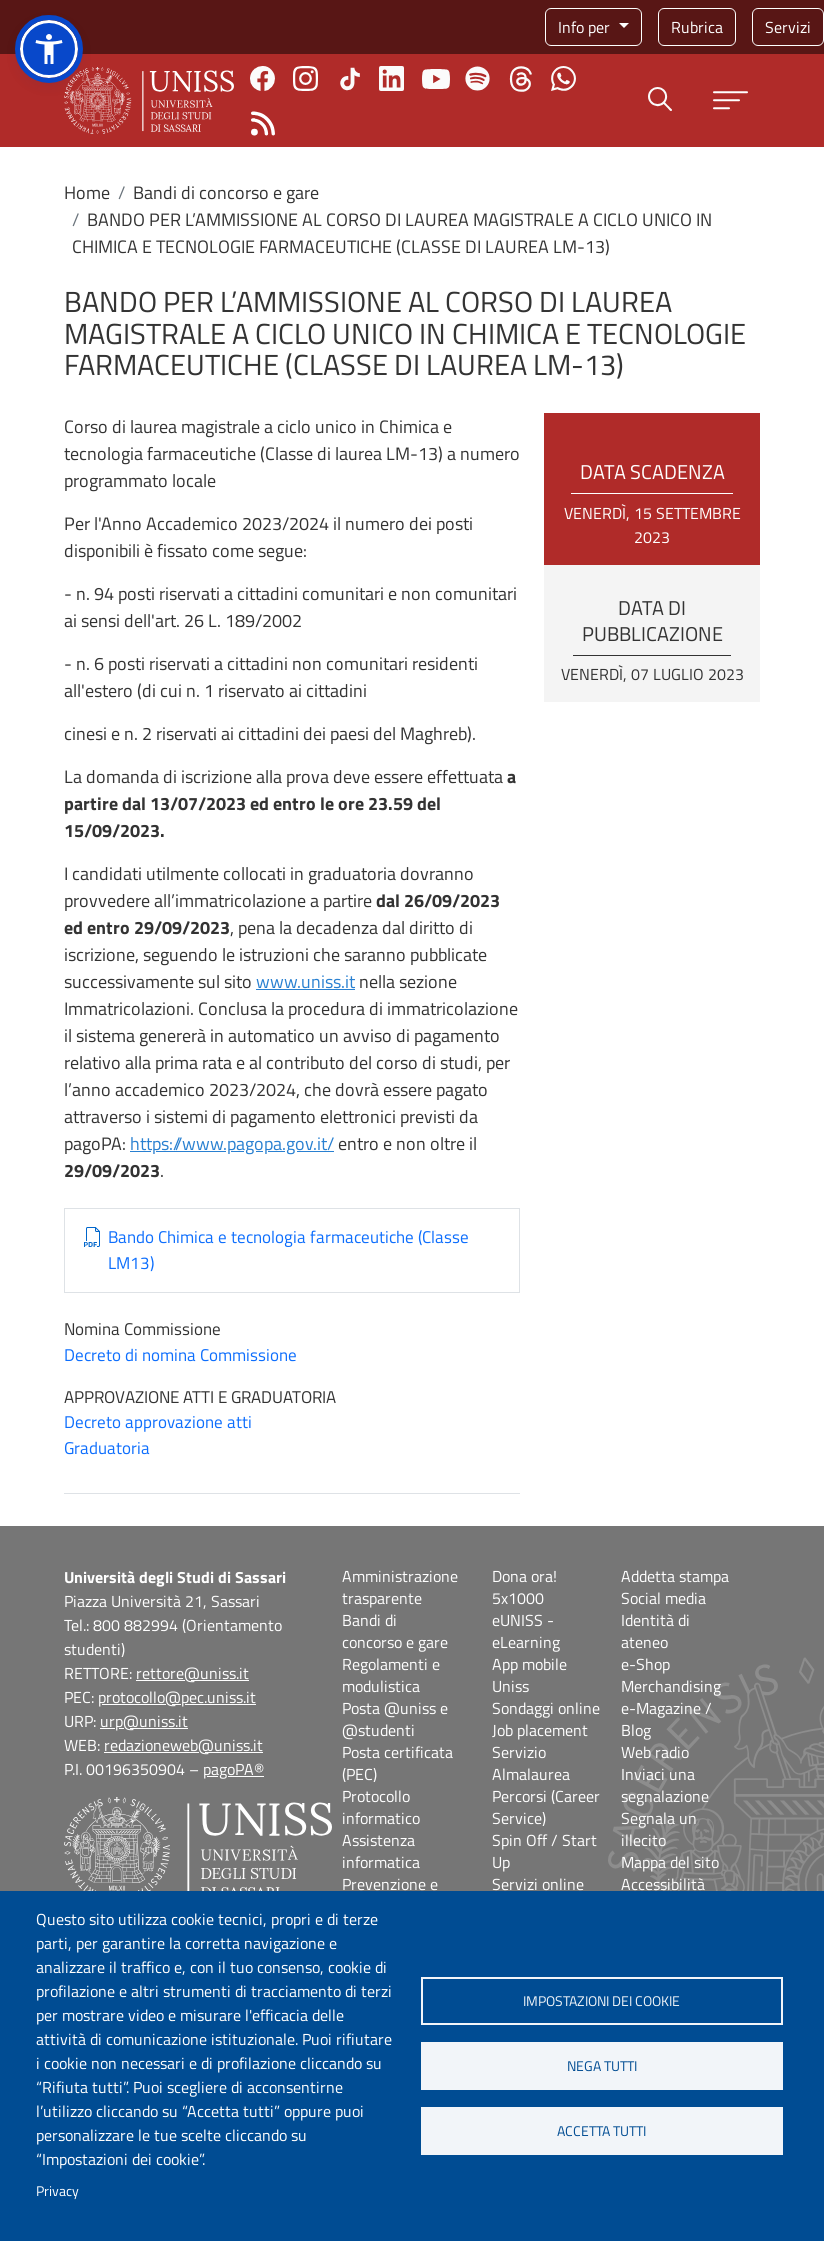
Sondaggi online (546, 1708)
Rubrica (697, 27)
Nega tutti (602, 2066)
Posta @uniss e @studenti (395, 1719)
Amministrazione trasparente (400, 1587)
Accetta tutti (601, 2131)
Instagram (305, 78)
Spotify (477, 78)
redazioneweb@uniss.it (183, 1745)
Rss (262, 123)
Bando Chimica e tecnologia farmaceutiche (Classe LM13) (288, 1250)
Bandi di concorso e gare (226, 192)
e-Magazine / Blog (666, 1719)
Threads (520, 79)
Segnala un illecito (659, 1829)
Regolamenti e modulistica (391, 1675)
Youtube (436, 79)
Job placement (540, 1730)
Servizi (788, 27)
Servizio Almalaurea (531, 1763)
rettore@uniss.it (192, 1673)
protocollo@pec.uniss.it (177, 1697)
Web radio (655, 1752)
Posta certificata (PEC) (397, 1763)
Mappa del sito (670, 1862)
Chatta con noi (563, 78)
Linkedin (391, 78)
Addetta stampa (675, 1576)
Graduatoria (107, 1448)
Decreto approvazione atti (158, 1422)
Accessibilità (663, 1884)
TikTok (350, 79)
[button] (49, 49)
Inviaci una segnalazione (665, 1785)
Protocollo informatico (381, 1807)
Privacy (57, 2191)
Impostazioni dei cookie (601, 2001)
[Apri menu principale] (730, 100)
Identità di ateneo (655, 1631)
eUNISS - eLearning (526, 1631)
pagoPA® (233, 1769)
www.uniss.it (305, 981)
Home (87, 192)
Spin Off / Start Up (544, 1851)
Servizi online (538, 1884)
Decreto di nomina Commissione (180, 1355)
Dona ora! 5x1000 (524, 1587)
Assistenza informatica (381, 1851)
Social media (663, 1598)
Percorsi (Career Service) (546, 1807)
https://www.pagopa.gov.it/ (232, 1143)
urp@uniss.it (144, 1721)
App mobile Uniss (529, 1675)
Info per (586, 27)
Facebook (262, 78)
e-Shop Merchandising (671, 1675)
